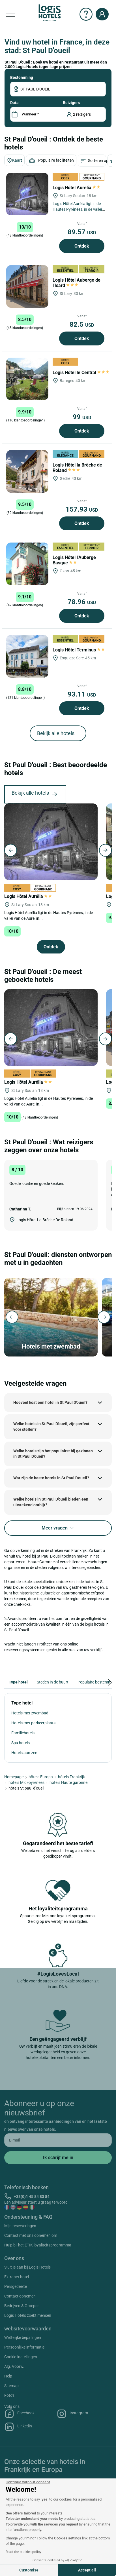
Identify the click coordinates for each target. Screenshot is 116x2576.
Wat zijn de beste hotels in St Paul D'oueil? (51, 1478)
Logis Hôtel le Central (81, 372)
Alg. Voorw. (14, 2366)
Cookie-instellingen (20, 2357)
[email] (58, 2140)
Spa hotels (20, 1742)
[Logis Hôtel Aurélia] (27, 194)
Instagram (72, 2414)
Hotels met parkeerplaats (33, 1723)
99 (82, 417)
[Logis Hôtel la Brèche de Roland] (27, 471)
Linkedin (18, 2427)
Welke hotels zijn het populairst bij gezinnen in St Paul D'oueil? (53, 1454)
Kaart (14, 160)
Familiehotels (23, 1733)
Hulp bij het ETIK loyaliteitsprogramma (37, 2245)
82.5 (82, 324)
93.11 (82, 694)
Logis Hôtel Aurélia (77, 187)
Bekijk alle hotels (55, 733)
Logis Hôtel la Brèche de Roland (77, 467)
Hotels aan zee (24, 1752)
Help (8, 2376)
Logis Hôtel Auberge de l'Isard (76, 282)
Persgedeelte (15, 2286)
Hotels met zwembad (29, 1713)
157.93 (82, 509)
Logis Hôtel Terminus (79, 650)
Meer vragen (58, 1528)
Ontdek (81, 246)
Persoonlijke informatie (24, 2347)
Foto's (9, 2395)
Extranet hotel (16, 2277)
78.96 (82, 602)
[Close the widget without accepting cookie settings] (28, 2482)
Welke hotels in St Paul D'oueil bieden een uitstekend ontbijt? (50, 1502)
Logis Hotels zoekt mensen (27, 2315)
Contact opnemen (20, 2296)
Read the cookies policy (23, 2552)
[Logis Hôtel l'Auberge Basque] (27, 564)
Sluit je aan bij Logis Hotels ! (28, 2267)
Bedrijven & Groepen (22, 2305)
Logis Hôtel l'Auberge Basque (74, 560)
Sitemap (11, 2385)
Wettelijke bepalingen (22, 2337)
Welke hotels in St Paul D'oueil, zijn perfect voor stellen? (51, 1426)
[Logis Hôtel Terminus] (27, 656)
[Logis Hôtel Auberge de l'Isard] (27, 286)
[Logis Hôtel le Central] (27, 379)
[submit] (58, 2157)
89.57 (82, 232)
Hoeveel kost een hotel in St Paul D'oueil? (50, 1402)
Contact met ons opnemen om (30, 2235)
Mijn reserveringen (20, 2225)
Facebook (19, 2414)
